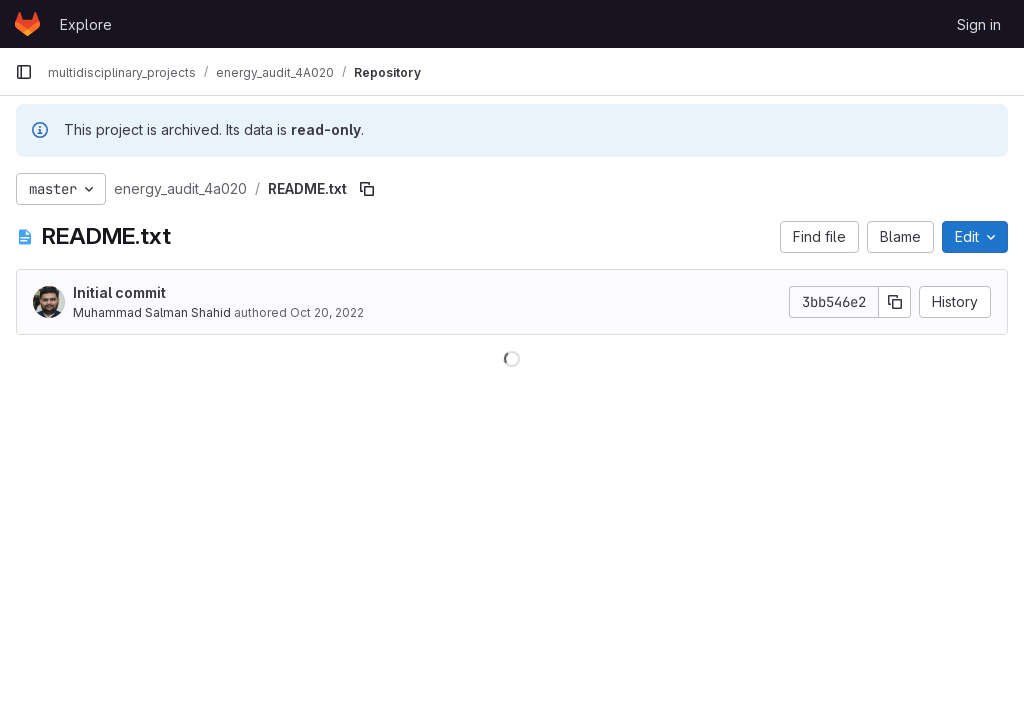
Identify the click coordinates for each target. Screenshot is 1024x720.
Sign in (979, 24)
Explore (86, 24)
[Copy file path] (367, 189)
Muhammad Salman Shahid (152, 312)
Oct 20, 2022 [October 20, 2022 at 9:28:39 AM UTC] (327, 312)
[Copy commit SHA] (895, 302)
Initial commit (119, 292)
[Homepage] (27, 24)
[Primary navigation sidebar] (24, 72)
